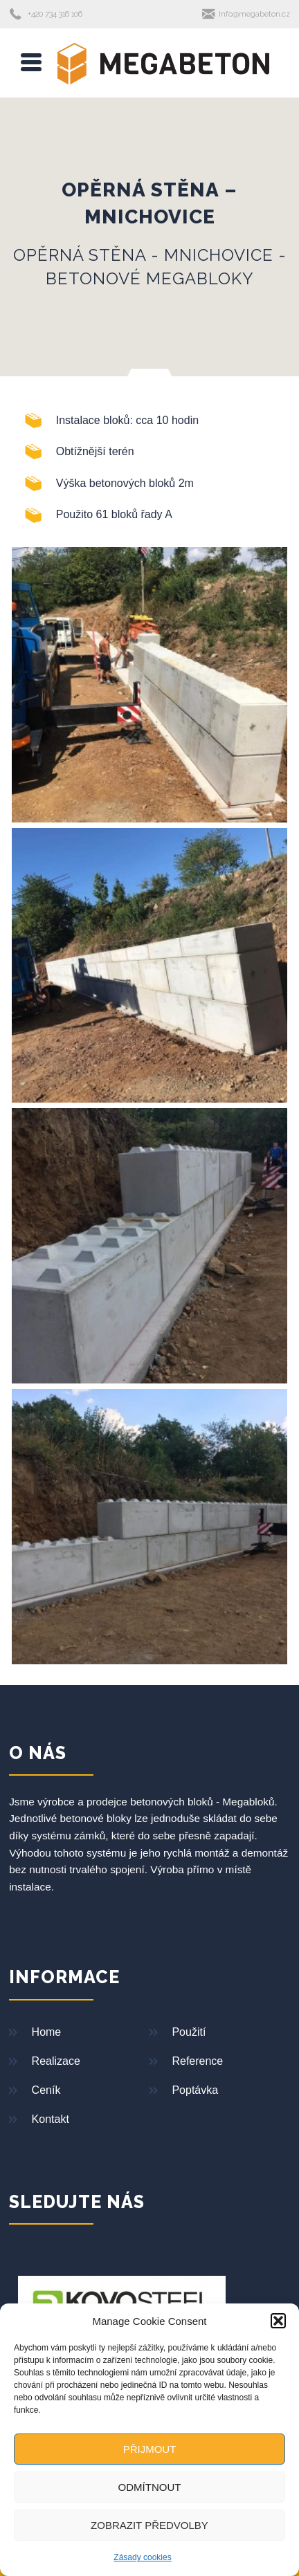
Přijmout (149, 2449)
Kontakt (50, 2119)
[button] (278, 2321)
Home (47, 2032)
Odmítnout (149, 2487)
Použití (189, 2032)
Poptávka (195, 2090)
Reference (197, 2061)
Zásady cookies (142, 2557)
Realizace (56, 2061)
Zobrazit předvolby (149, 2525)
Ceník (46, 2090)
